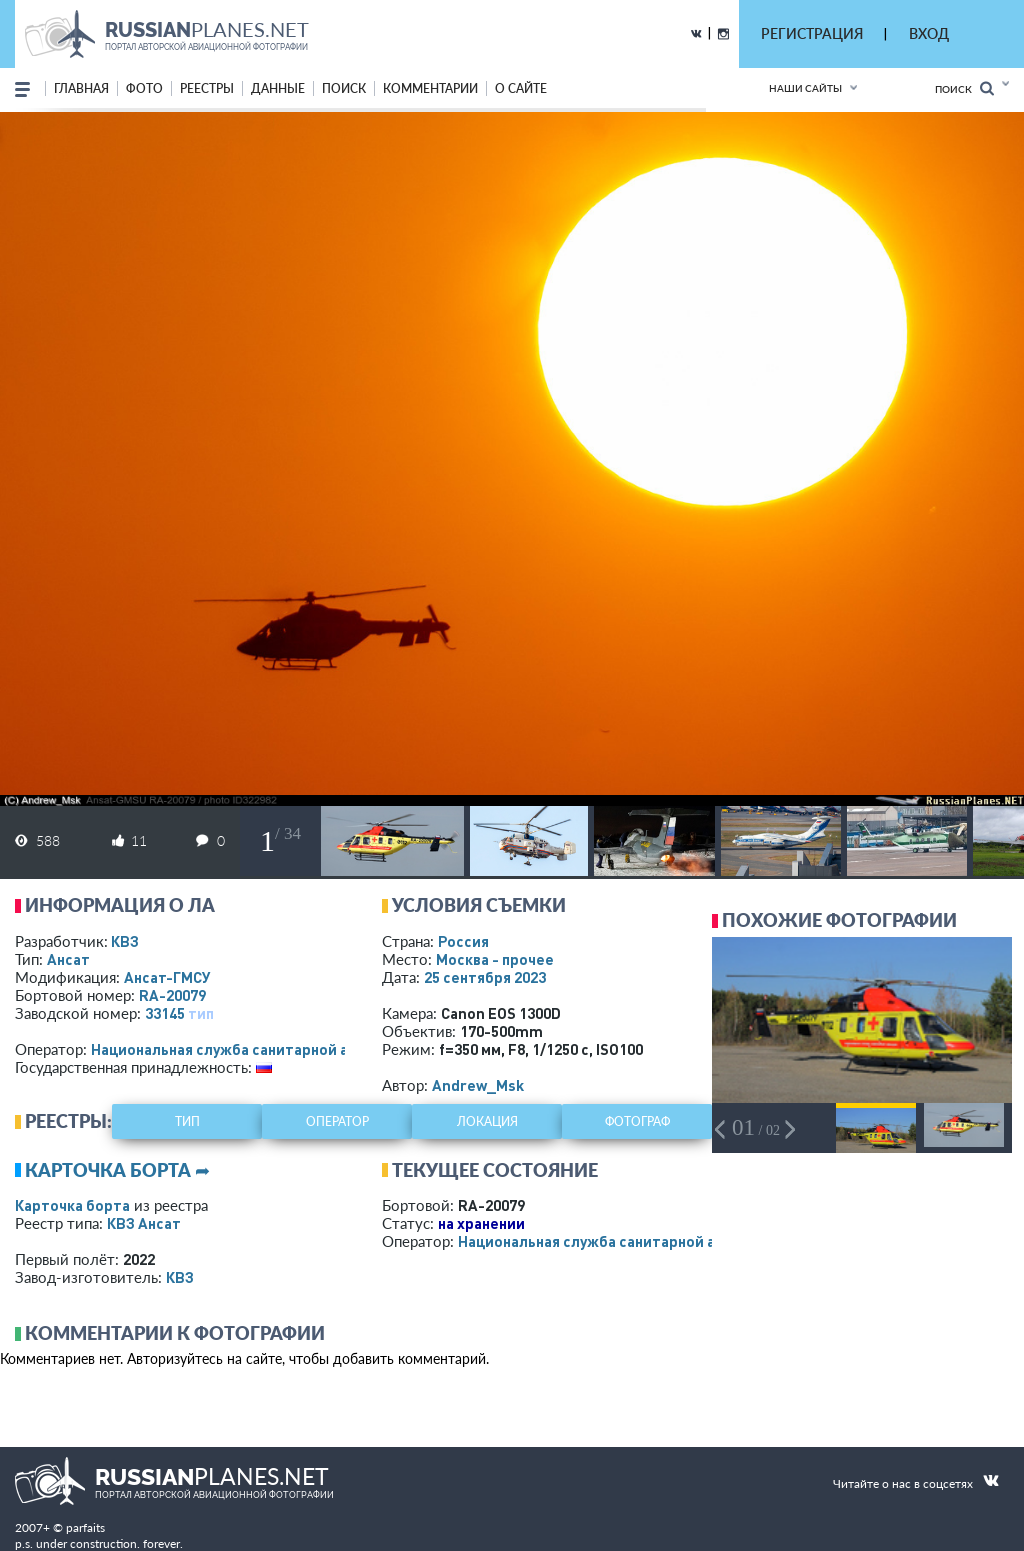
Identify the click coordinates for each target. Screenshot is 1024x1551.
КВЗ (125, 941)
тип (201, 1013)
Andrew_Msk (478, 1085)
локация (487, 1121)
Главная (81, 88)
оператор (337, 1121)
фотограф (637, 1121)
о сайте (521, 88)
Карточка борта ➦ (117, 1170)
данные (278, 88)
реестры (207, 88)
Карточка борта (72, 1205)
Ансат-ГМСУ (167, 977)
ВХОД (929, 33)
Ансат (68, 959)
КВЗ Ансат (144, 1223)
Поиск (964, 88)
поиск (344, 88)
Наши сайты (805, 88)
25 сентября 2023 (485, 977)
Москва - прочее (495, 959)
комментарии (430, 88)
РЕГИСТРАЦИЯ (812, 33)
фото (144, 88)
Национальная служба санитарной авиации (245, 1049)
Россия (463, 941)
